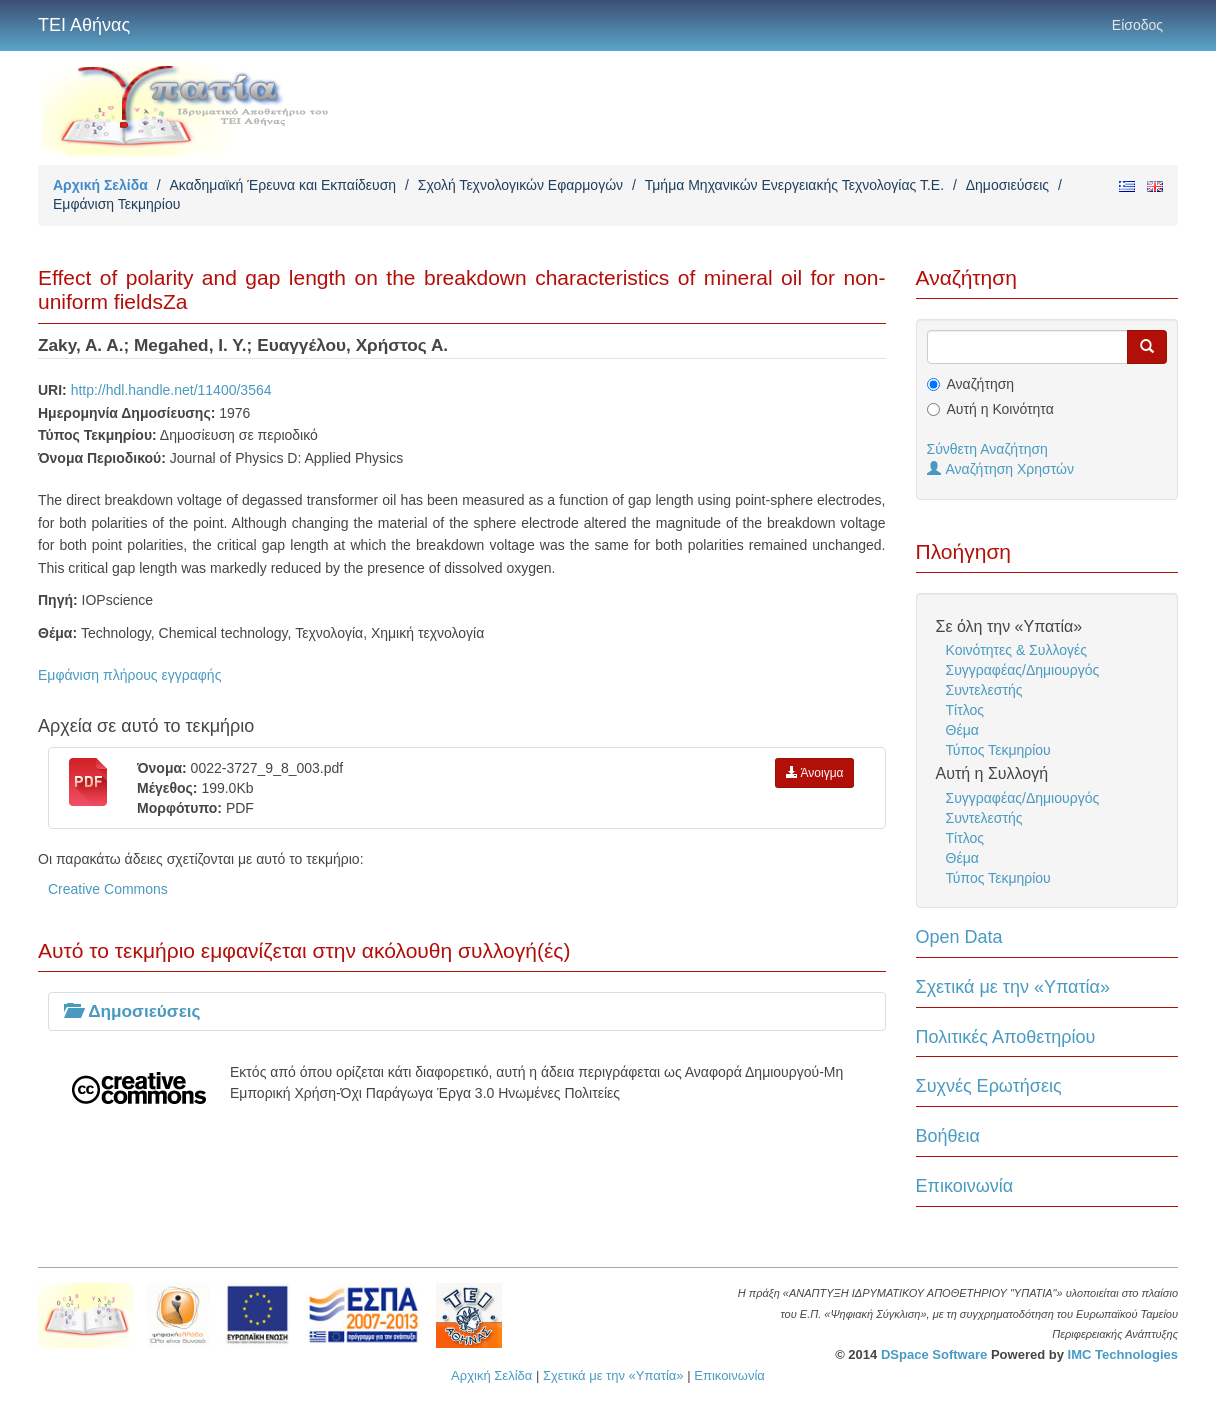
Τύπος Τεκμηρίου (998, 750)
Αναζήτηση (981, 384)
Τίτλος (965, 710)
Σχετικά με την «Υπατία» (1013, 987)
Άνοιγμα (815, 773)
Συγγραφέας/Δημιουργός (1023, 670)
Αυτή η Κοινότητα (1000, 409)
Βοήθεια (948, 1136)
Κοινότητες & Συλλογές (1016, 650)
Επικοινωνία (965, 1186)
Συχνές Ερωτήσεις (989, 1086)
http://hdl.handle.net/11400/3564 (171, 390)
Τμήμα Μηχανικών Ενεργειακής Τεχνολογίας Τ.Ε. (794, 185)
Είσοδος (1137, 25)
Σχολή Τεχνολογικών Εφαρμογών (520, 185)
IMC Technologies (1123, 1354)
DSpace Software (934, 1354)
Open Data (959, 937)
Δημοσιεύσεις (1007, 185)
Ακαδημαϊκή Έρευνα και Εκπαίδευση (282, 185)
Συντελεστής (984, 690)
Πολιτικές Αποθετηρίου (1006, 1037)
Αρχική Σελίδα (100, 185)
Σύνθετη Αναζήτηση (987, 449)
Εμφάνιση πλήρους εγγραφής (129, 675)
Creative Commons (108, 889)
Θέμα (962, 730)
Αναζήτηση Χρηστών (1001, 469)
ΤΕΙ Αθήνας (84, 25)
